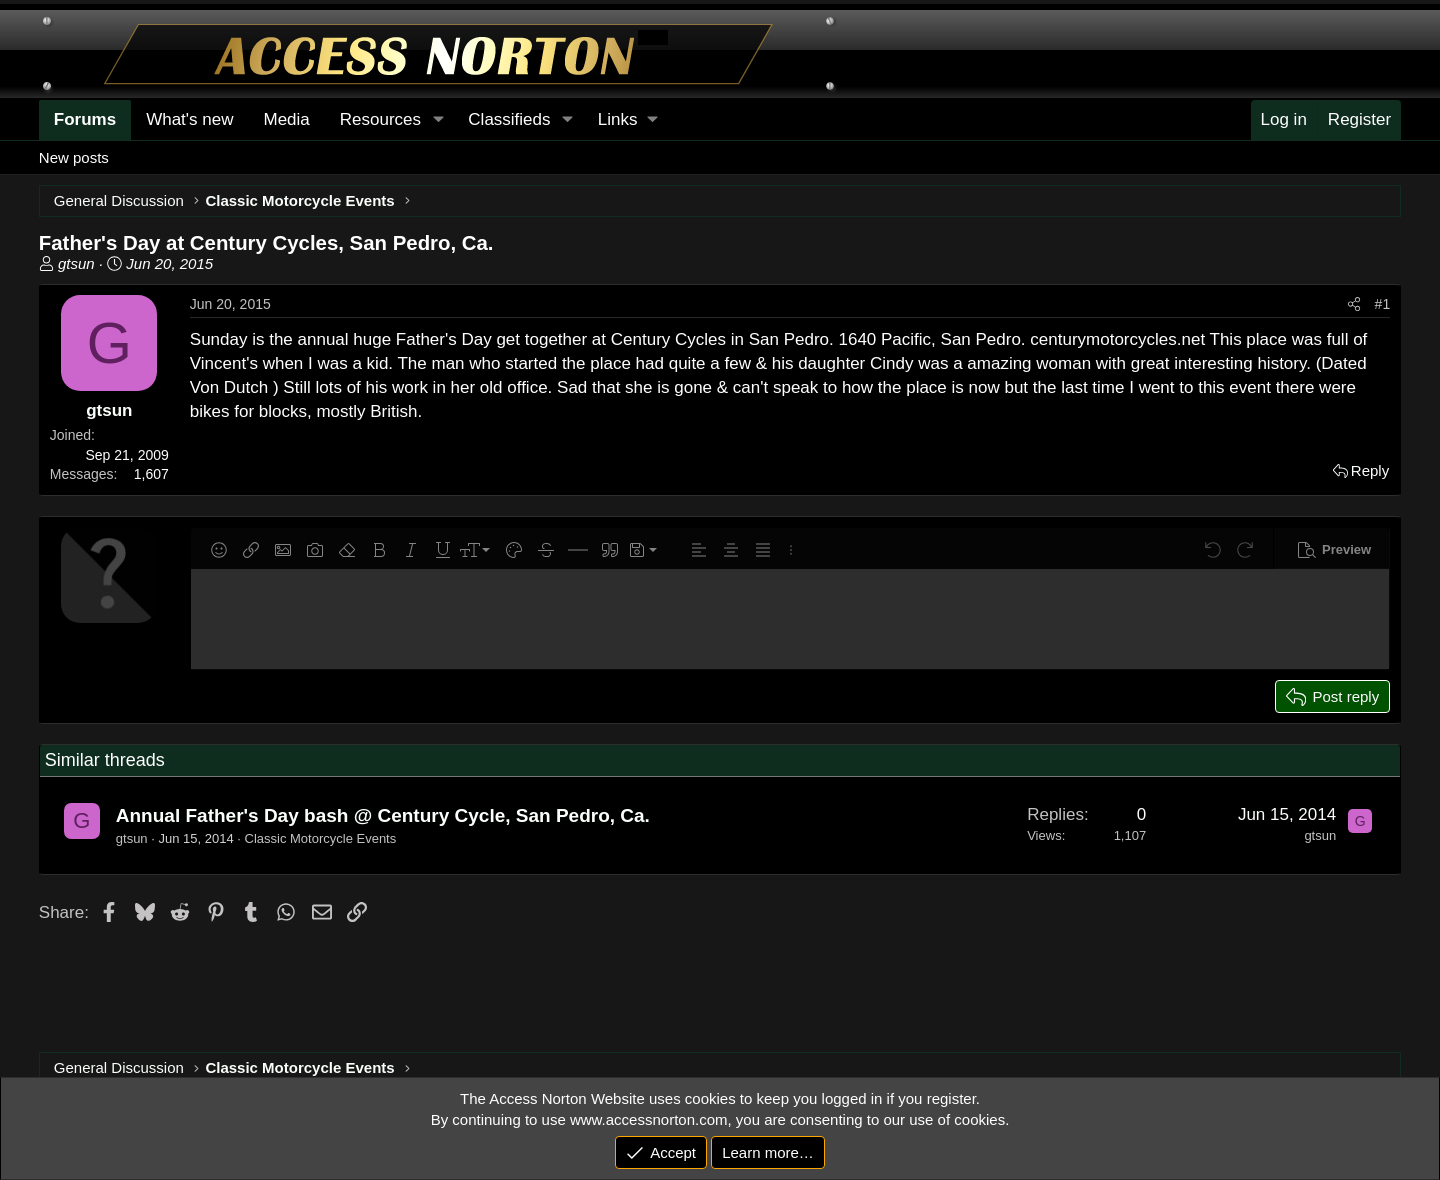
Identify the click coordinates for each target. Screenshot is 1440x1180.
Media (286, 119)
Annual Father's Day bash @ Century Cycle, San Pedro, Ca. (383, 815)
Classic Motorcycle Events (321, 838)
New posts (74, 157)
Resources (380, 119)
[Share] (1354, 305)
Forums (85, 119)
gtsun (76, 263)
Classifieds (509, 119)
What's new (189, 119)
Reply (1370, 470)
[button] (627, 120)
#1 (1383, 304)
